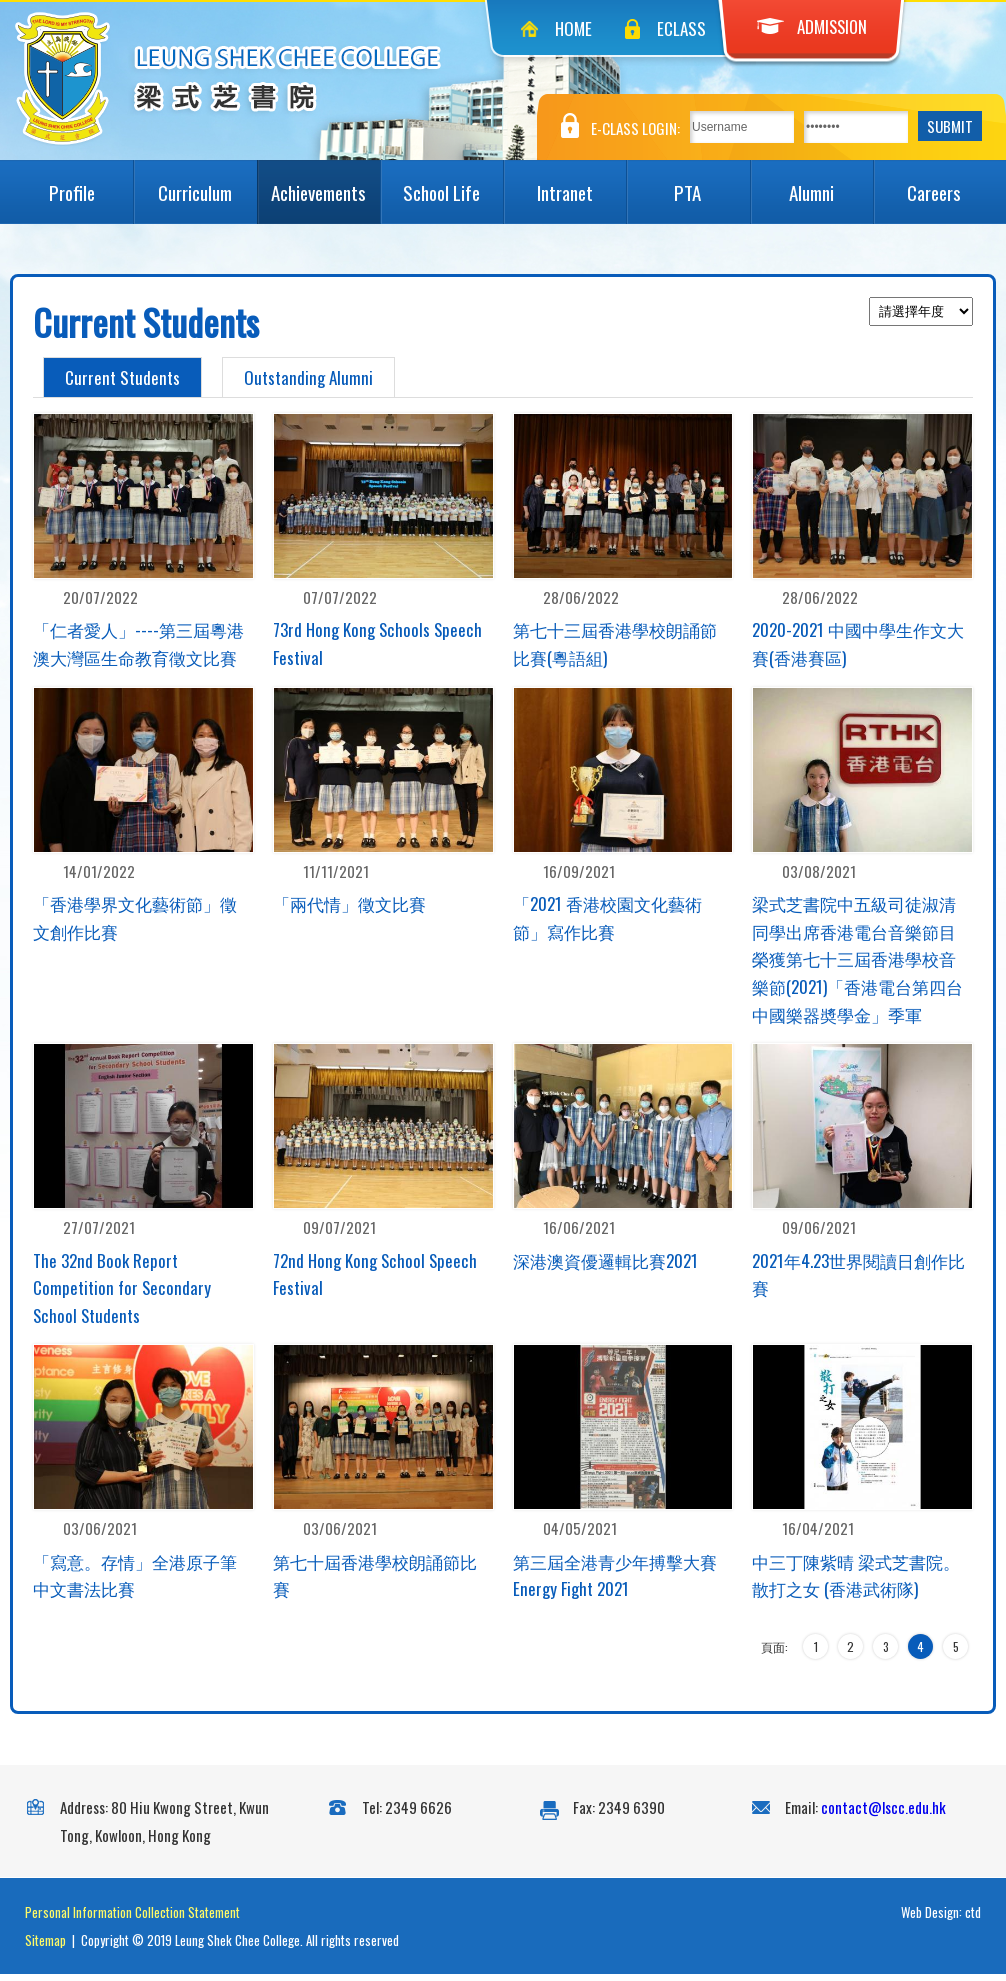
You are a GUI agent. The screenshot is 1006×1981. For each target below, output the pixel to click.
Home (573, 28)
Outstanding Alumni (308, 377)
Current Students (122, 377)
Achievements (325, 183)
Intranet (582, 183)
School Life (453, 183)
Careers (951, 183)
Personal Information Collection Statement (132, 1919)
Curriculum (207, 183)
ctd (973, 1919)
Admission (812, 26)
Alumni (831, 183)
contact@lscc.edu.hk (883, 1814)
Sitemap (45, 1947)
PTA (711, 183)
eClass (681, 28)
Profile (91, 183)
